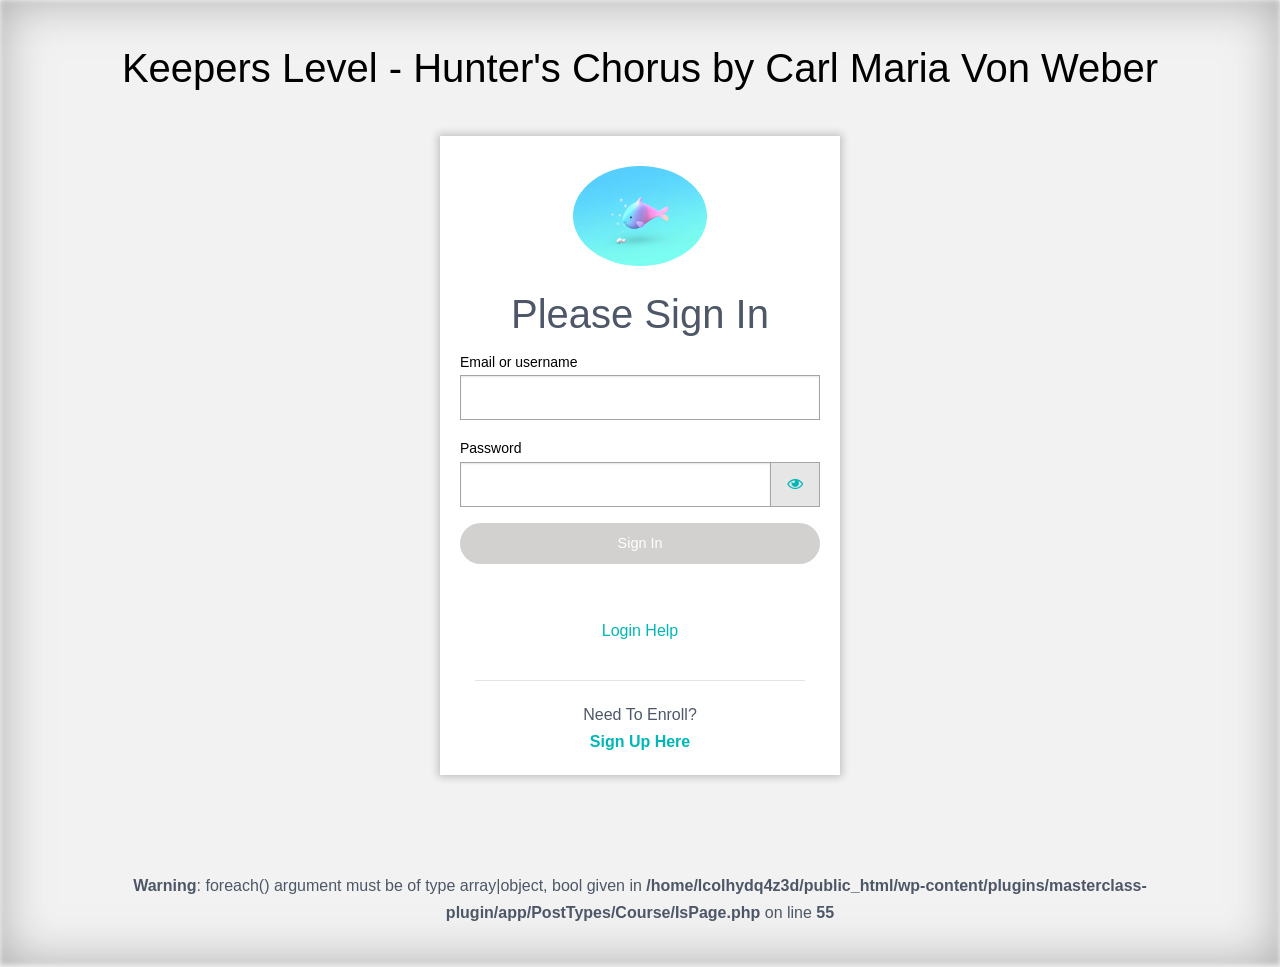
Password (640, 473)
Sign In (640, 543)
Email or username (640, 387)
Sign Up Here (640, 741)
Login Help (640, 630)
